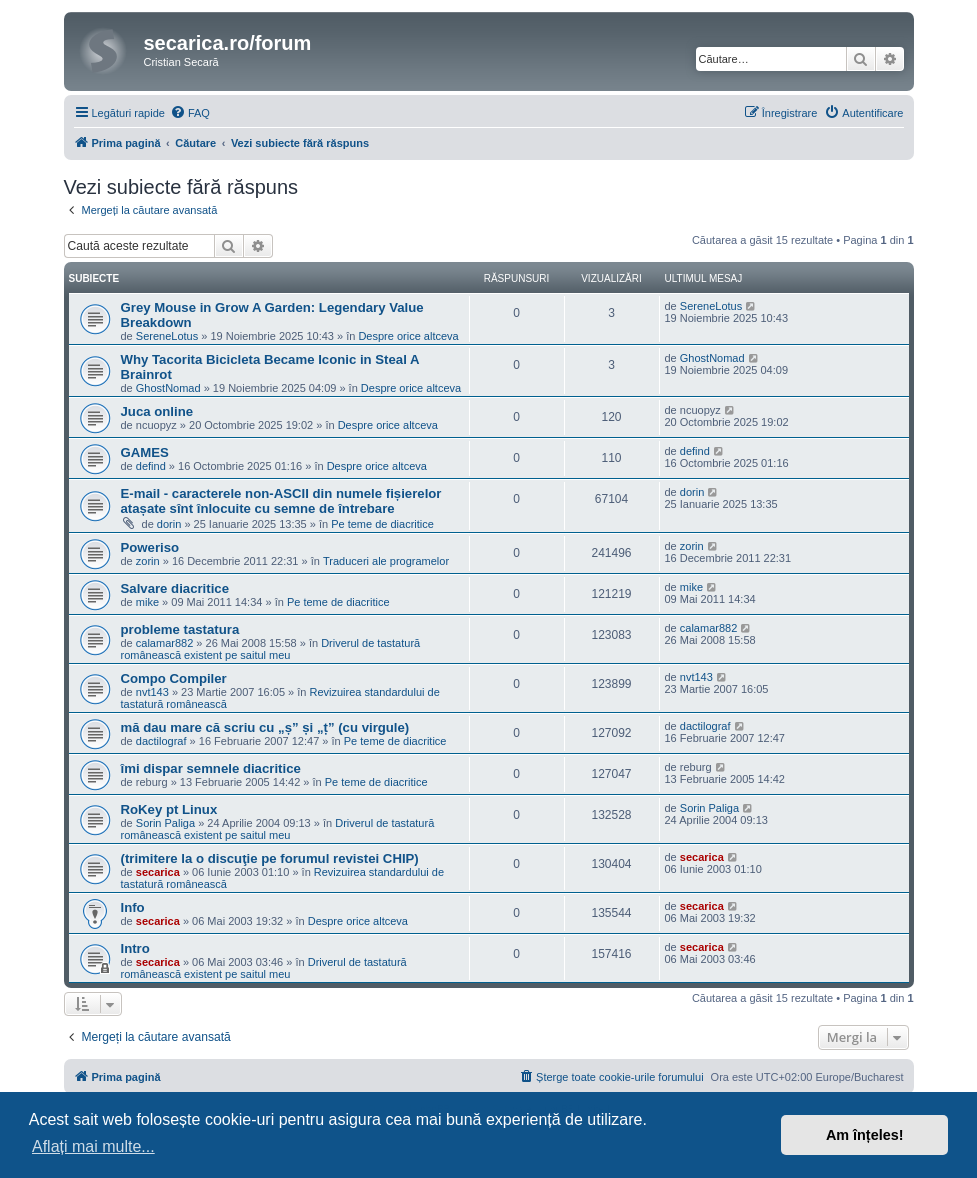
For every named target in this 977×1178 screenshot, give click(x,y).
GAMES (145, 452)
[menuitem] (190, 113)
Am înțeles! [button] (865, 1135)
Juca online (157, 411)
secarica (158, 872)
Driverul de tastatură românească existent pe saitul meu (271, 649)
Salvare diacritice (175, 588)
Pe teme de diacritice (382, 524)
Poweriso (150, 547)
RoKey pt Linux (169, 809)
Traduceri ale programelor (386, 561)
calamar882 (164, 643)
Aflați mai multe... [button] (93, 1146)
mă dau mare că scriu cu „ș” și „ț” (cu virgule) (265, 727)
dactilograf (161, 741)
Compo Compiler (174, 678)
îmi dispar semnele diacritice (211, 768)
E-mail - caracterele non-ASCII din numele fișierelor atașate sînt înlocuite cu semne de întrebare (281, 501)
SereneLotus (167, 336)
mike (147, 602)
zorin (148, 561)
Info (133, 907)
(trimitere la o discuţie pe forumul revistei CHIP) (270, 858)
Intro (135, 948)
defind (151, 466)
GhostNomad (168, 388)
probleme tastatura (180, 629)
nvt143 (152, 692)
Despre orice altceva (408, 336)
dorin (169, 524)
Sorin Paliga (165, 823)
